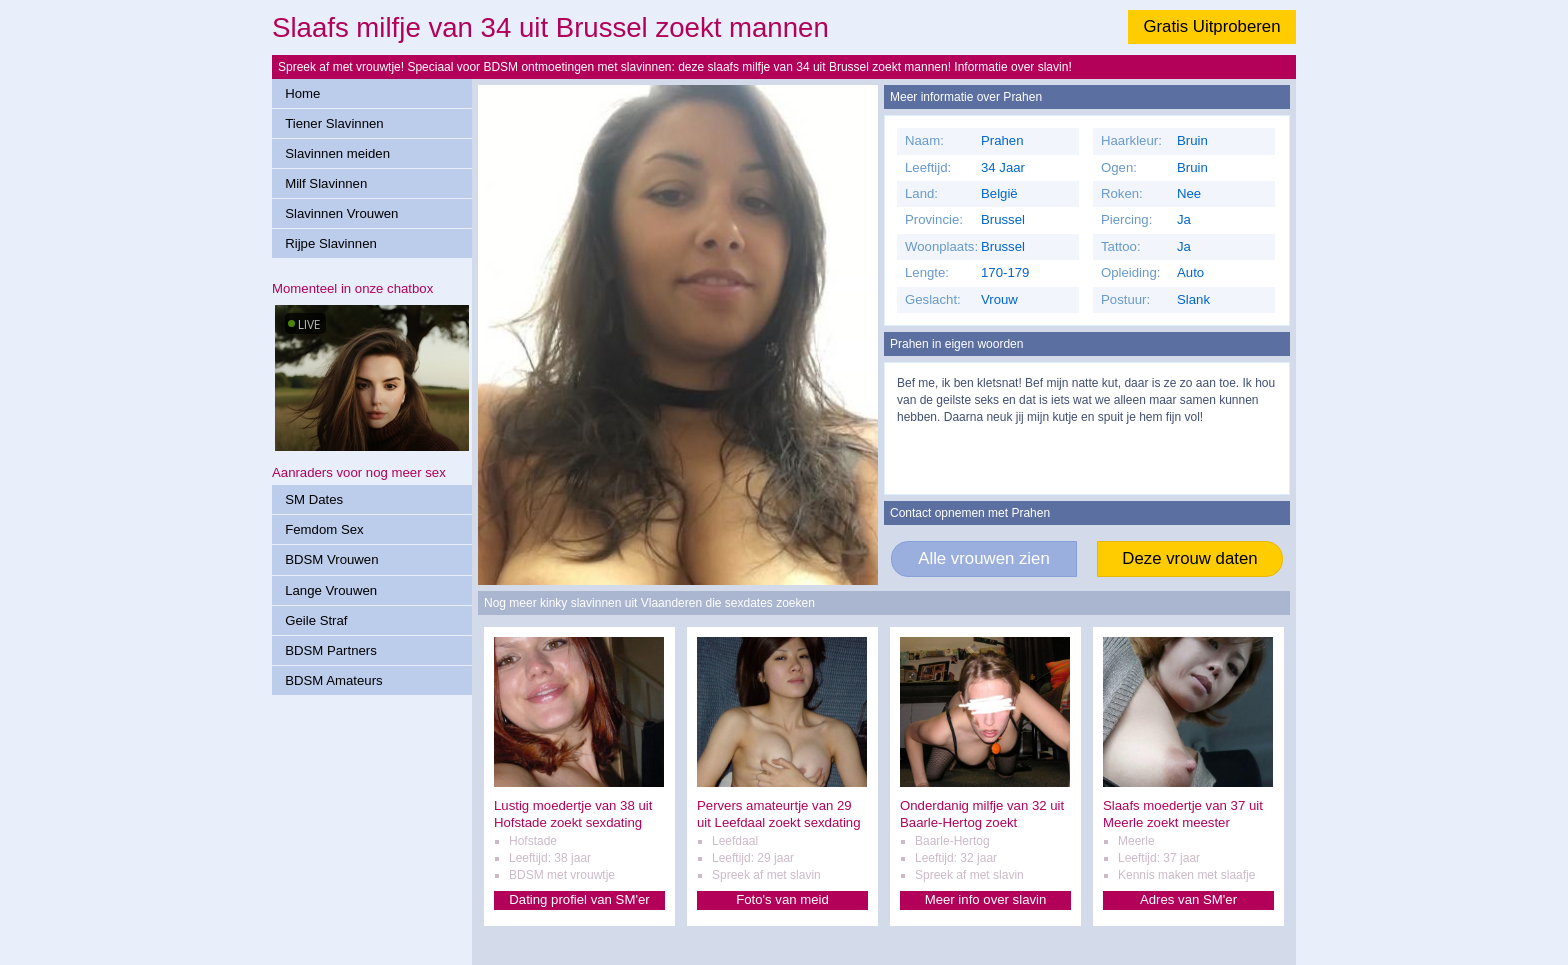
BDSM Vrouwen (331, 559)
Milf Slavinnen (326, 183)
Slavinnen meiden (337, 153)
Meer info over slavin (986, 899)
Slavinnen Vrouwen (341, 213)
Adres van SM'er (1188, 899)
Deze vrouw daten (1189, 558)
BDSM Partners (331, 650)
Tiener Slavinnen (334, 123)
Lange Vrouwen (331, 590)
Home (302, 93)
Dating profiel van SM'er (579, 899)
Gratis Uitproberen (1211, 26)
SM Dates (314, 499)
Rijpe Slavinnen (331, 243)
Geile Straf (316, 620)
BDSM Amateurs (333, 680)
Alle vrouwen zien (984, 558)
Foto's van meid (782, 899)
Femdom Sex (324, 529)
